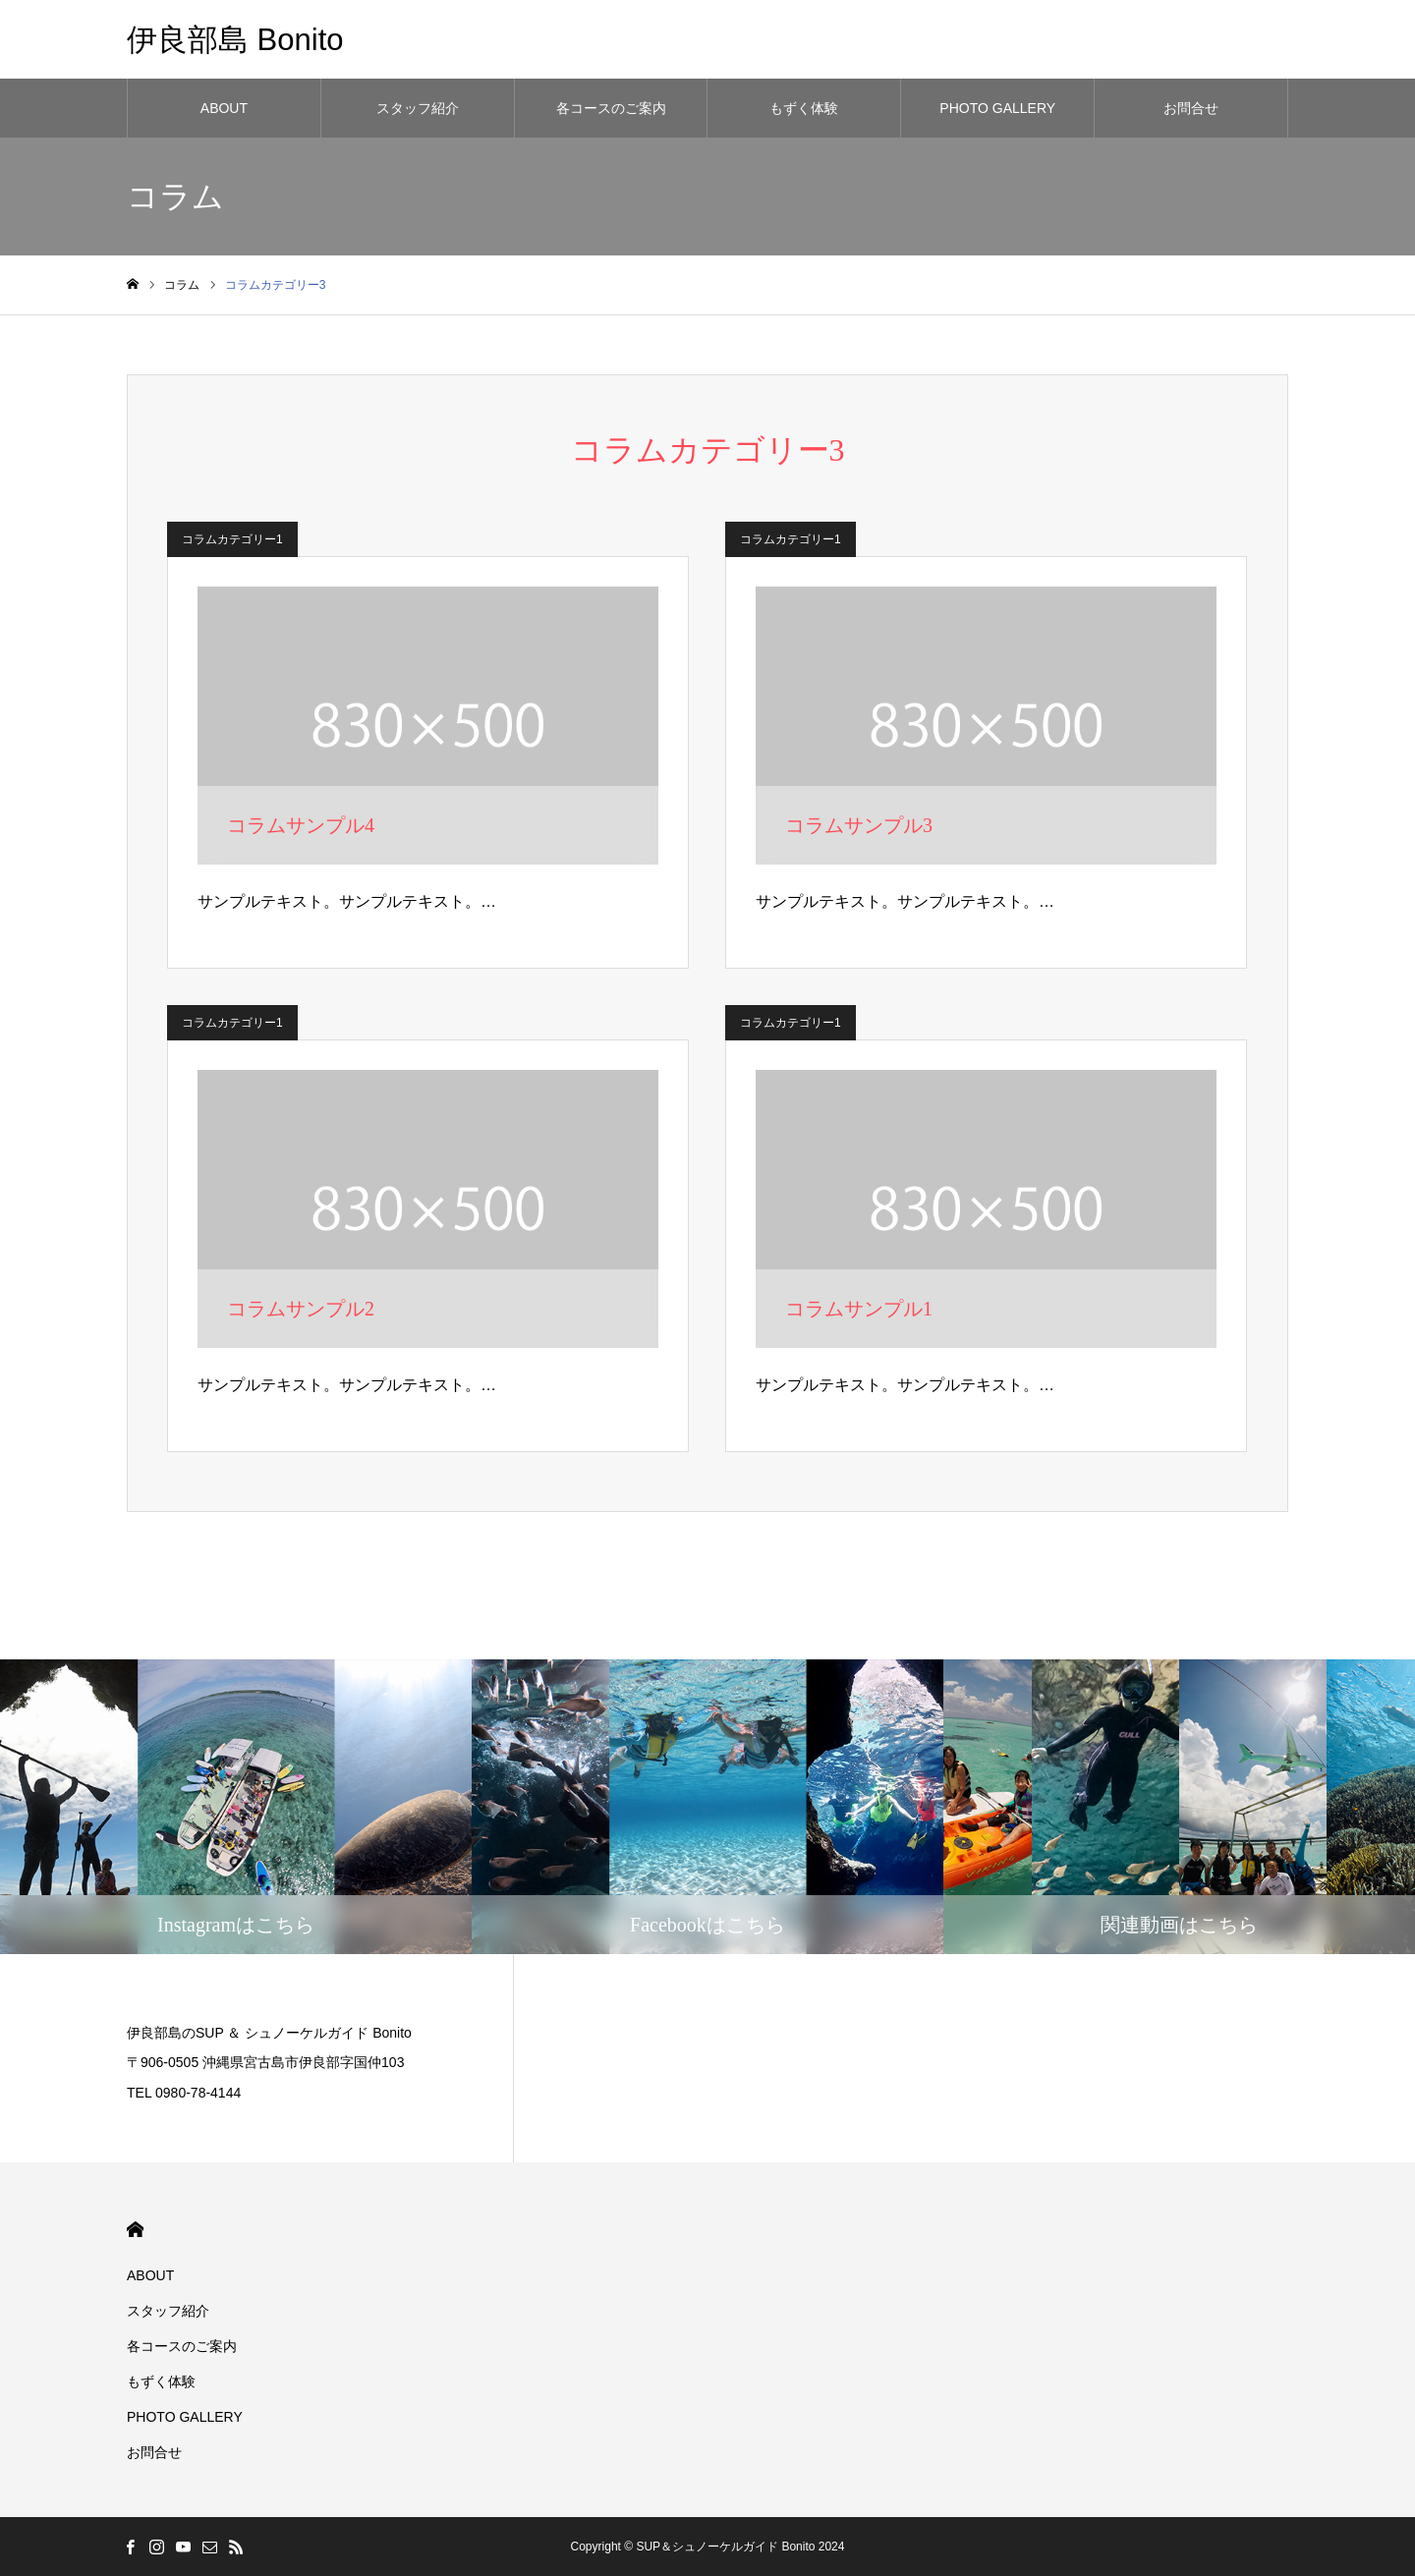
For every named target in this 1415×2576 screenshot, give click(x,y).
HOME (135, 2229)
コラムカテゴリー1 (232, 539)
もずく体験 (803, 108)
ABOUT (224, 108)
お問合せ (1190, 108)
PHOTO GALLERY (997, 108)
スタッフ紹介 (417, 108)
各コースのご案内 (611, 108)
